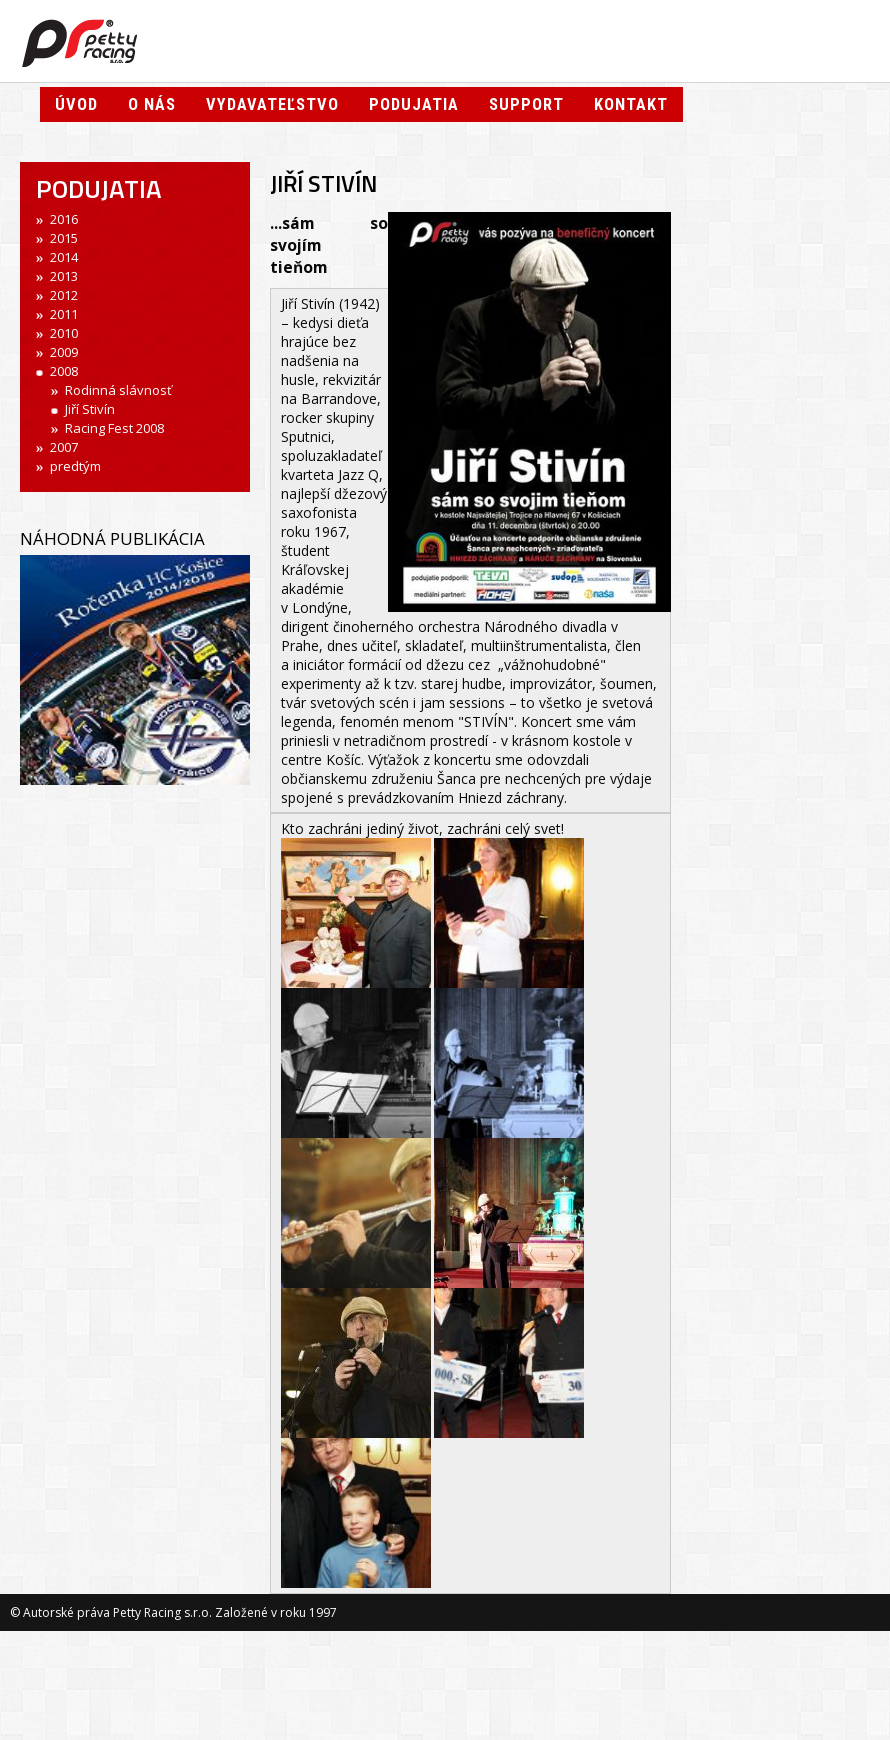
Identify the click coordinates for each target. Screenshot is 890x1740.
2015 (64, 238)
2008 (64, 371)
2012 (64, 295)
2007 (64, 447)
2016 (64, 219)
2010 (64, 333)
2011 (64, 314)
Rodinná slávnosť (118, 390)
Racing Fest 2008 (114, 428)
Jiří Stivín (90, 409)
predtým (75, 466)
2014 (64, 257)
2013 (64, 276)
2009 (64, 352)
